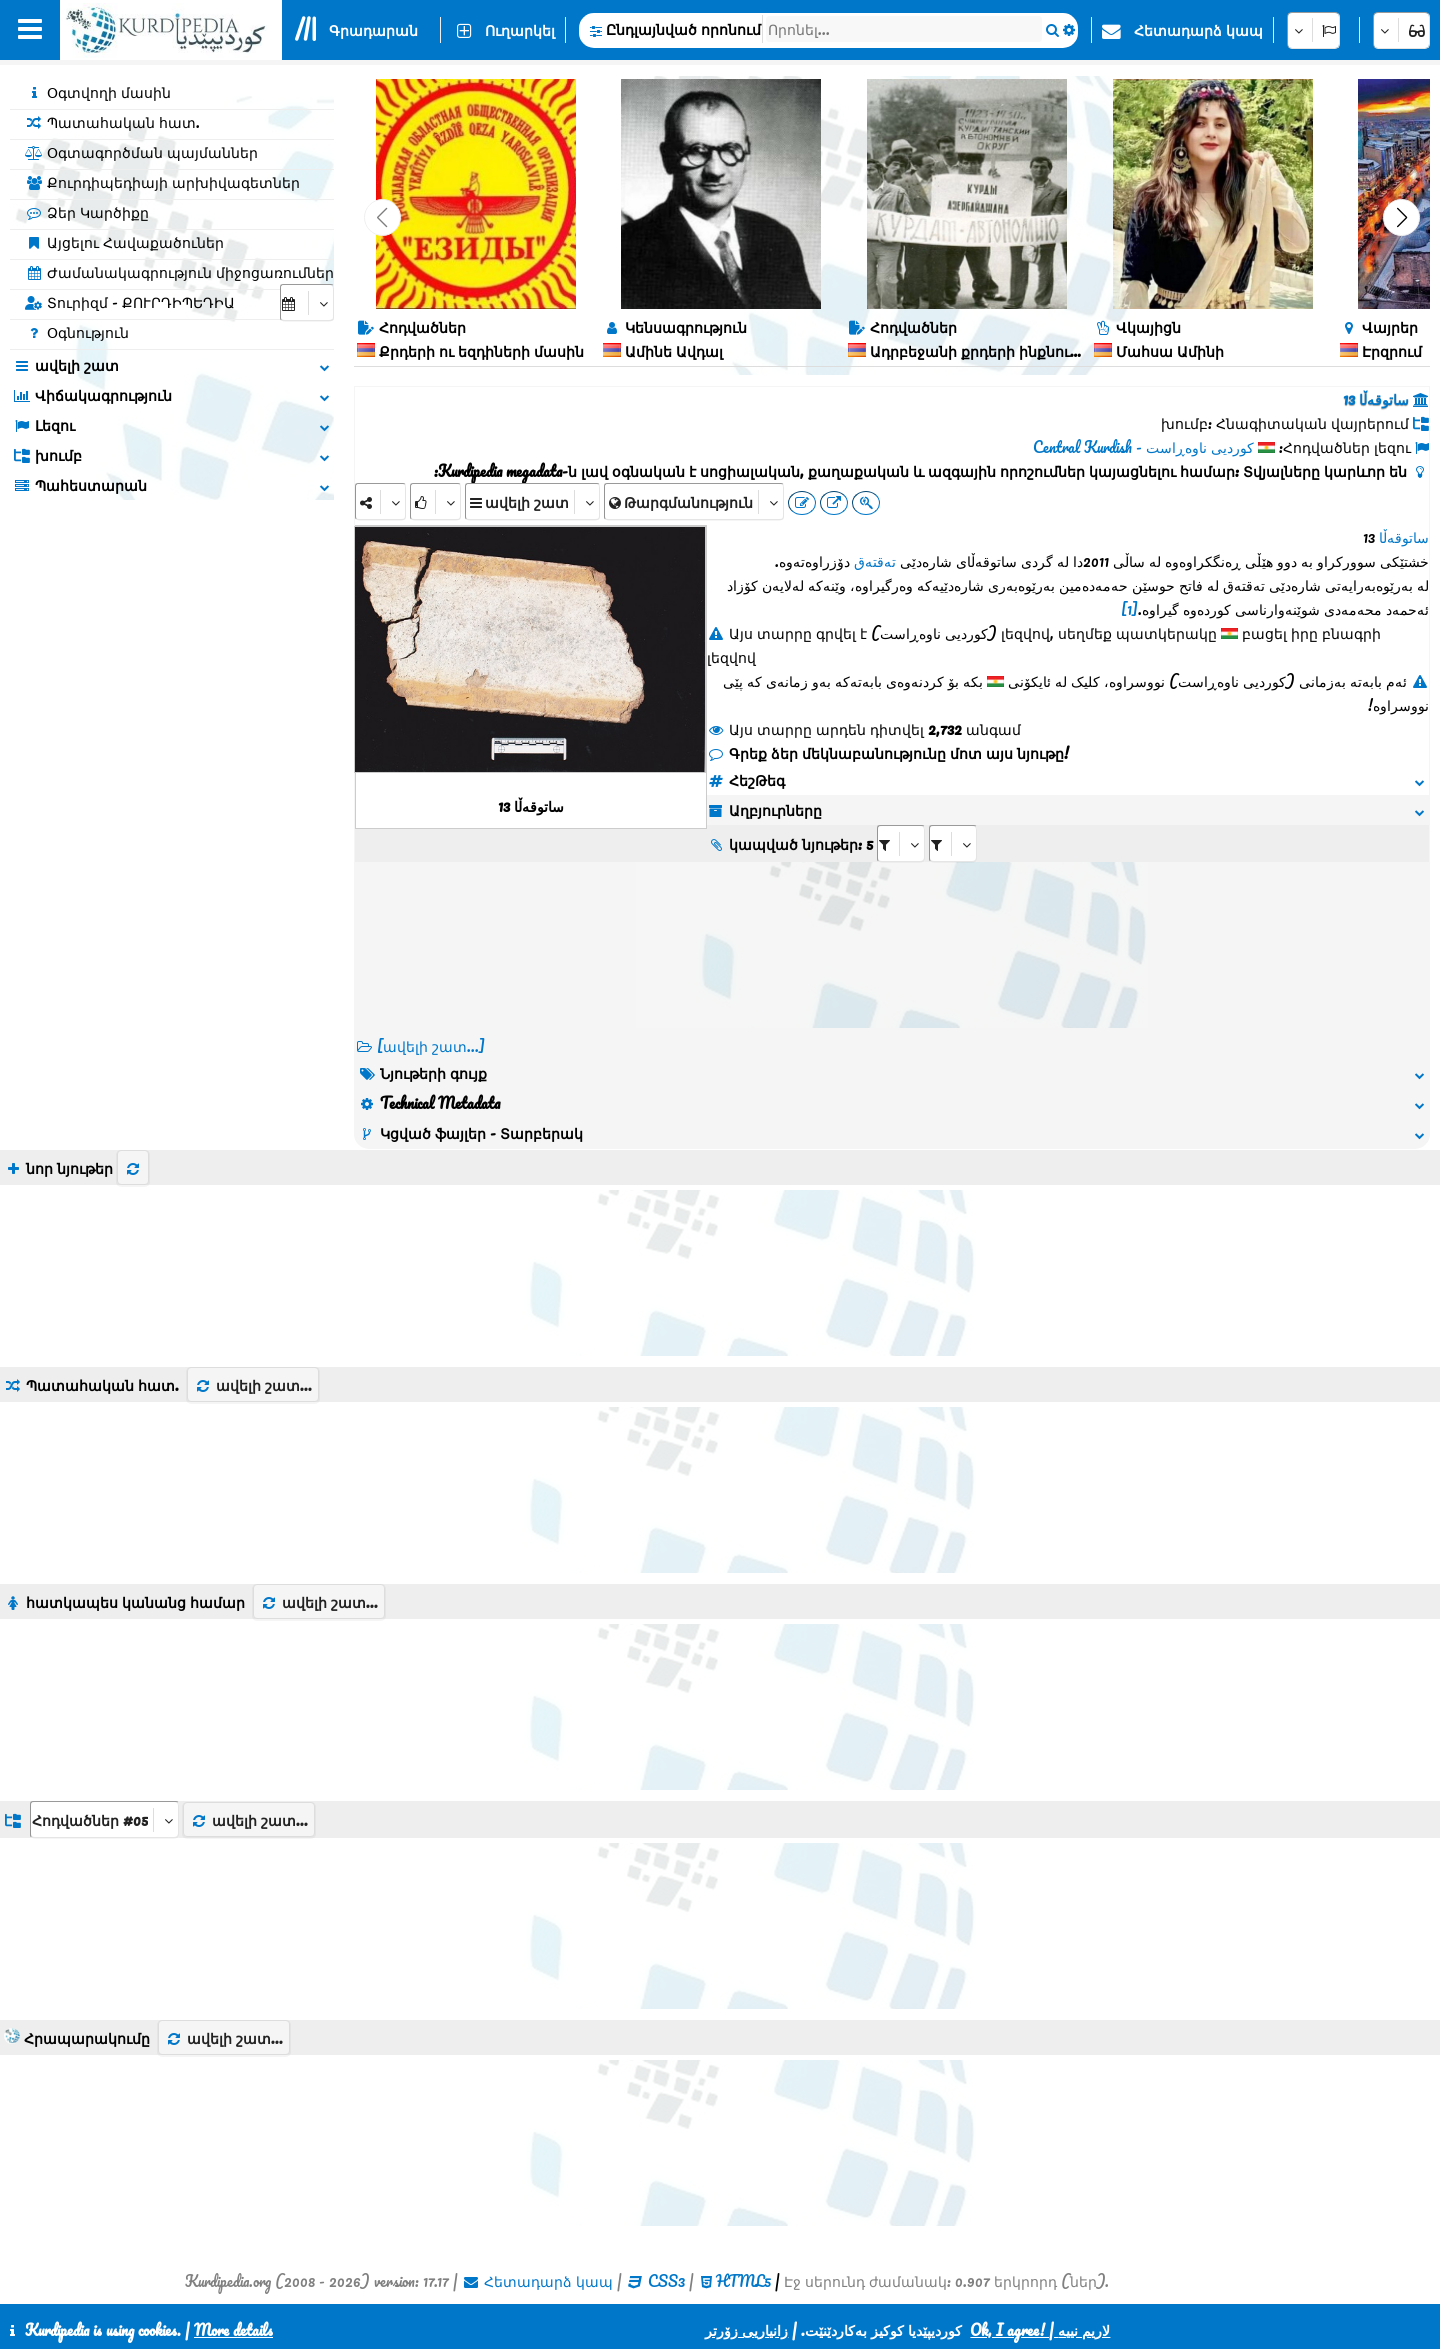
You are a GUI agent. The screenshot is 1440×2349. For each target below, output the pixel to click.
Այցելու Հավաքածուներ (124, 242)
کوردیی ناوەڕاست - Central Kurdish (1143, 447)
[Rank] (435, 501)
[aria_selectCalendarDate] (307, 302)
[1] (1129, 609)
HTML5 (743, 2281)
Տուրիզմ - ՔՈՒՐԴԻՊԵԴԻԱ (130, 302)
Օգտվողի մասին (98, 92)
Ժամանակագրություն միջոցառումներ (179, 272)
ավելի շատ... (253, 1385)
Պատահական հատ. (112, 122)
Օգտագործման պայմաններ (141, 152)
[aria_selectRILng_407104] (953, 843)
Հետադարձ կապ (1198, 30)
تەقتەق (875, 561)
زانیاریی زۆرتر (746, 2330)
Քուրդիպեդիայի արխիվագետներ (162, 182)
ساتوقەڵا (1404, 537)
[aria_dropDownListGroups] (104, 1819)
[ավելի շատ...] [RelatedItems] (431, 1046)
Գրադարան (373, 30)
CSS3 (666, 2281)
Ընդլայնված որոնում (683, 29)
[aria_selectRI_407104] (901, 843)
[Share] (380, 501)
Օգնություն (77, 332)
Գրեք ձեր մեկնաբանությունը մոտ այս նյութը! (888, 753)
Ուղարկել (520, 30)
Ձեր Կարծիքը (87, 212)
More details (233, 2330)
